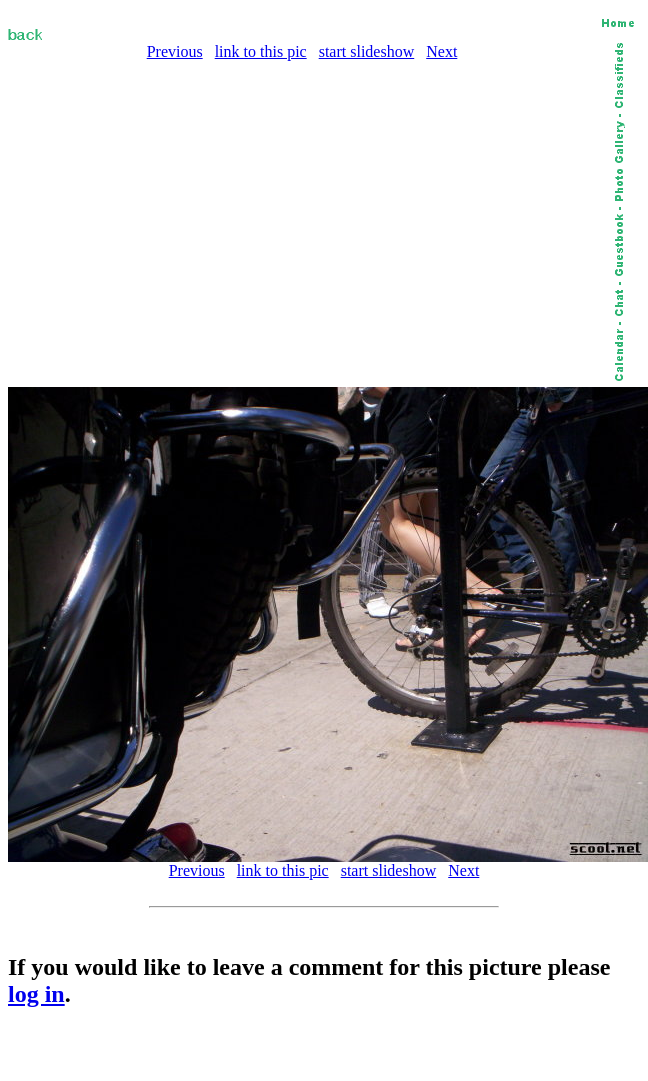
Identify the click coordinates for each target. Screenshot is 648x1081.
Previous (175, 51)
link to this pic (261, 51)
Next (441, 51)
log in (36, 994)
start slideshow (367, 51)
